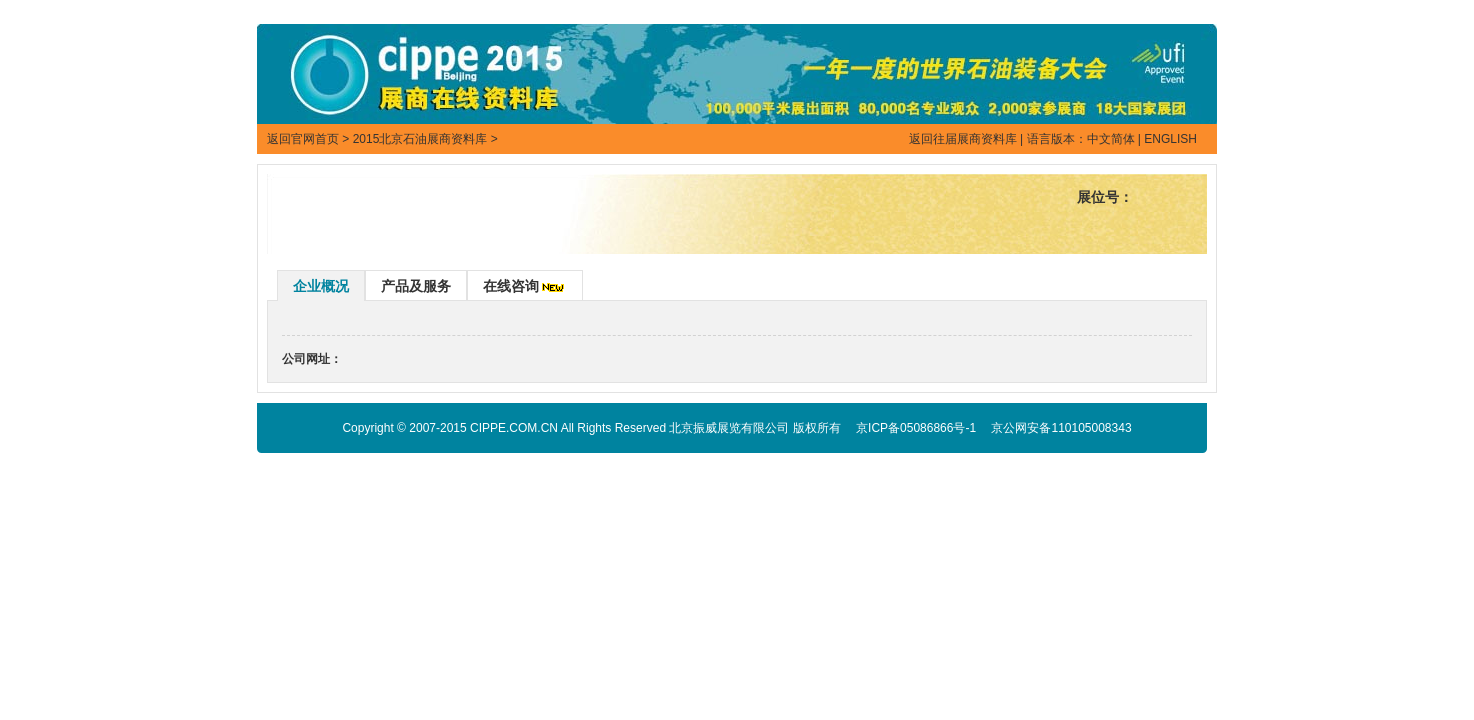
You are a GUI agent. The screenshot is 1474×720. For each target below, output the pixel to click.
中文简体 (1111, 139)
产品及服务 (416, 286)
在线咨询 (511, 286)
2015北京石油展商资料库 (420, 139)
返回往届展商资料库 (963, 139)
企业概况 (321, 286)
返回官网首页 (303, 139)
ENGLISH (1170, 139)
